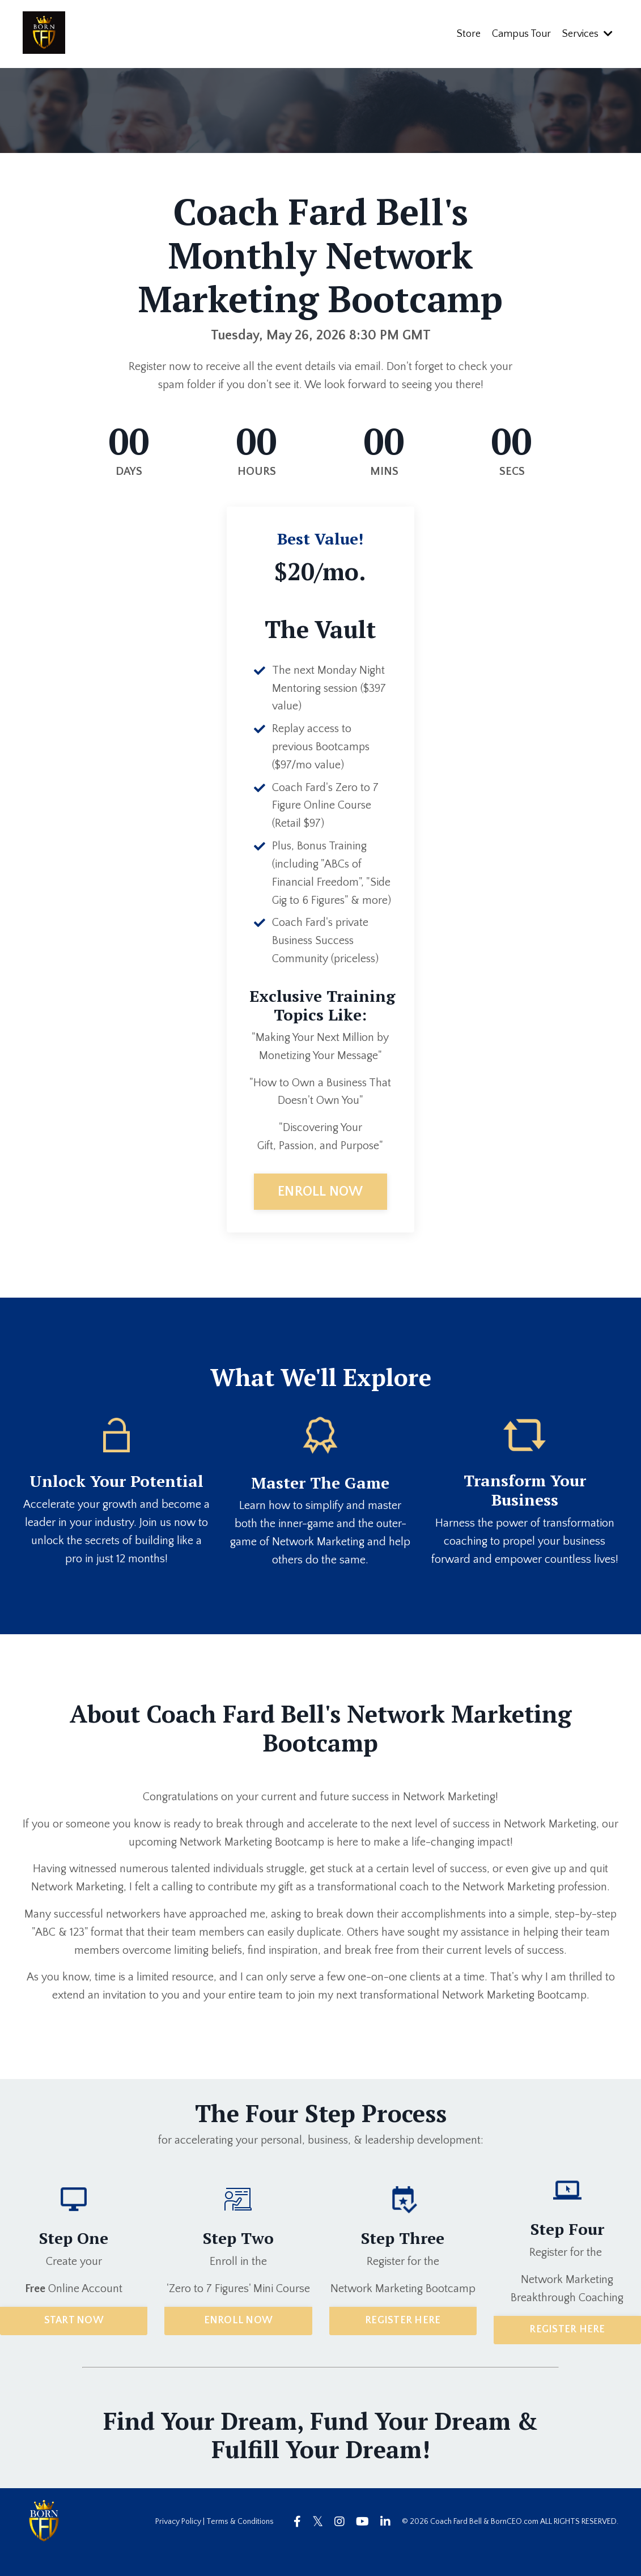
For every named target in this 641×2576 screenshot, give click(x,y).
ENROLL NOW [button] (320, 1212)
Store (469, 33)
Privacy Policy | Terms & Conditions (214, 2542)
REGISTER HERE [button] (402, 2341)
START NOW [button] (74, 2341)
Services (587, 33)
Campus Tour (521, 33)
